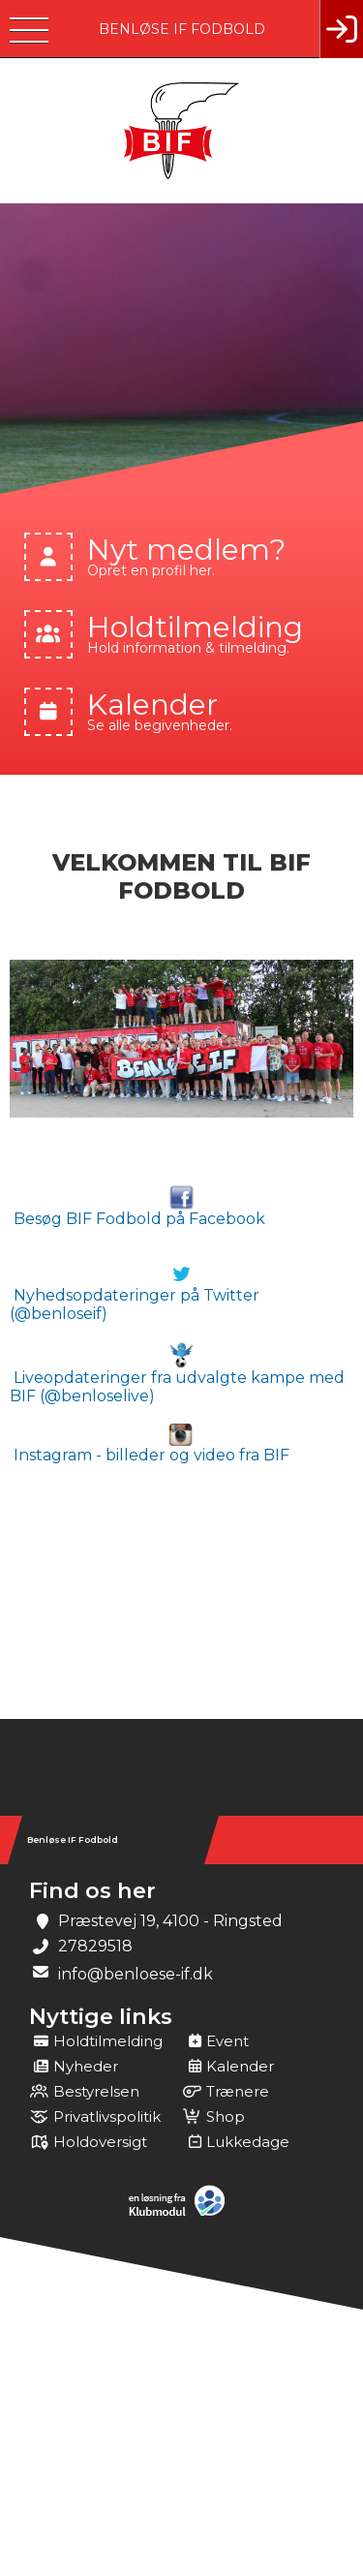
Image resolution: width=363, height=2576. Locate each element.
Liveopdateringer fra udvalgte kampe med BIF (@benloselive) (177, 1373)
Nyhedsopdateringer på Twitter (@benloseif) (134, 1292)
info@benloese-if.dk (135, 1974)
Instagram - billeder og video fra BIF (149, 1444)
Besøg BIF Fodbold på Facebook (137, 1206)
